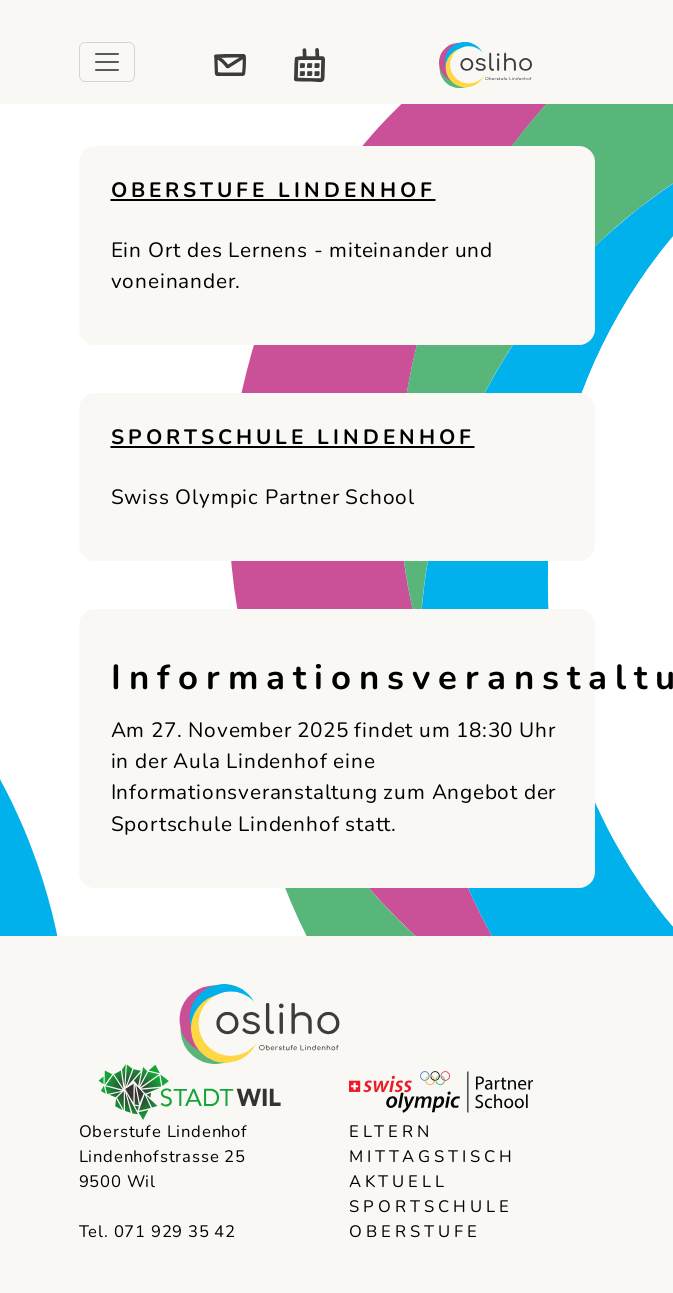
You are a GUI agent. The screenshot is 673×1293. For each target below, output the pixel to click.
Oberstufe (415, 1231)
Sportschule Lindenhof (293, 437)
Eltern (391, 1131)
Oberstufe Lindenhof (273, 190)
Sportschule (431, 1206)
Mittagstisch (432, 1156)
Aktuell (398, 1181)
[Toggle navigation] (107, 62)
